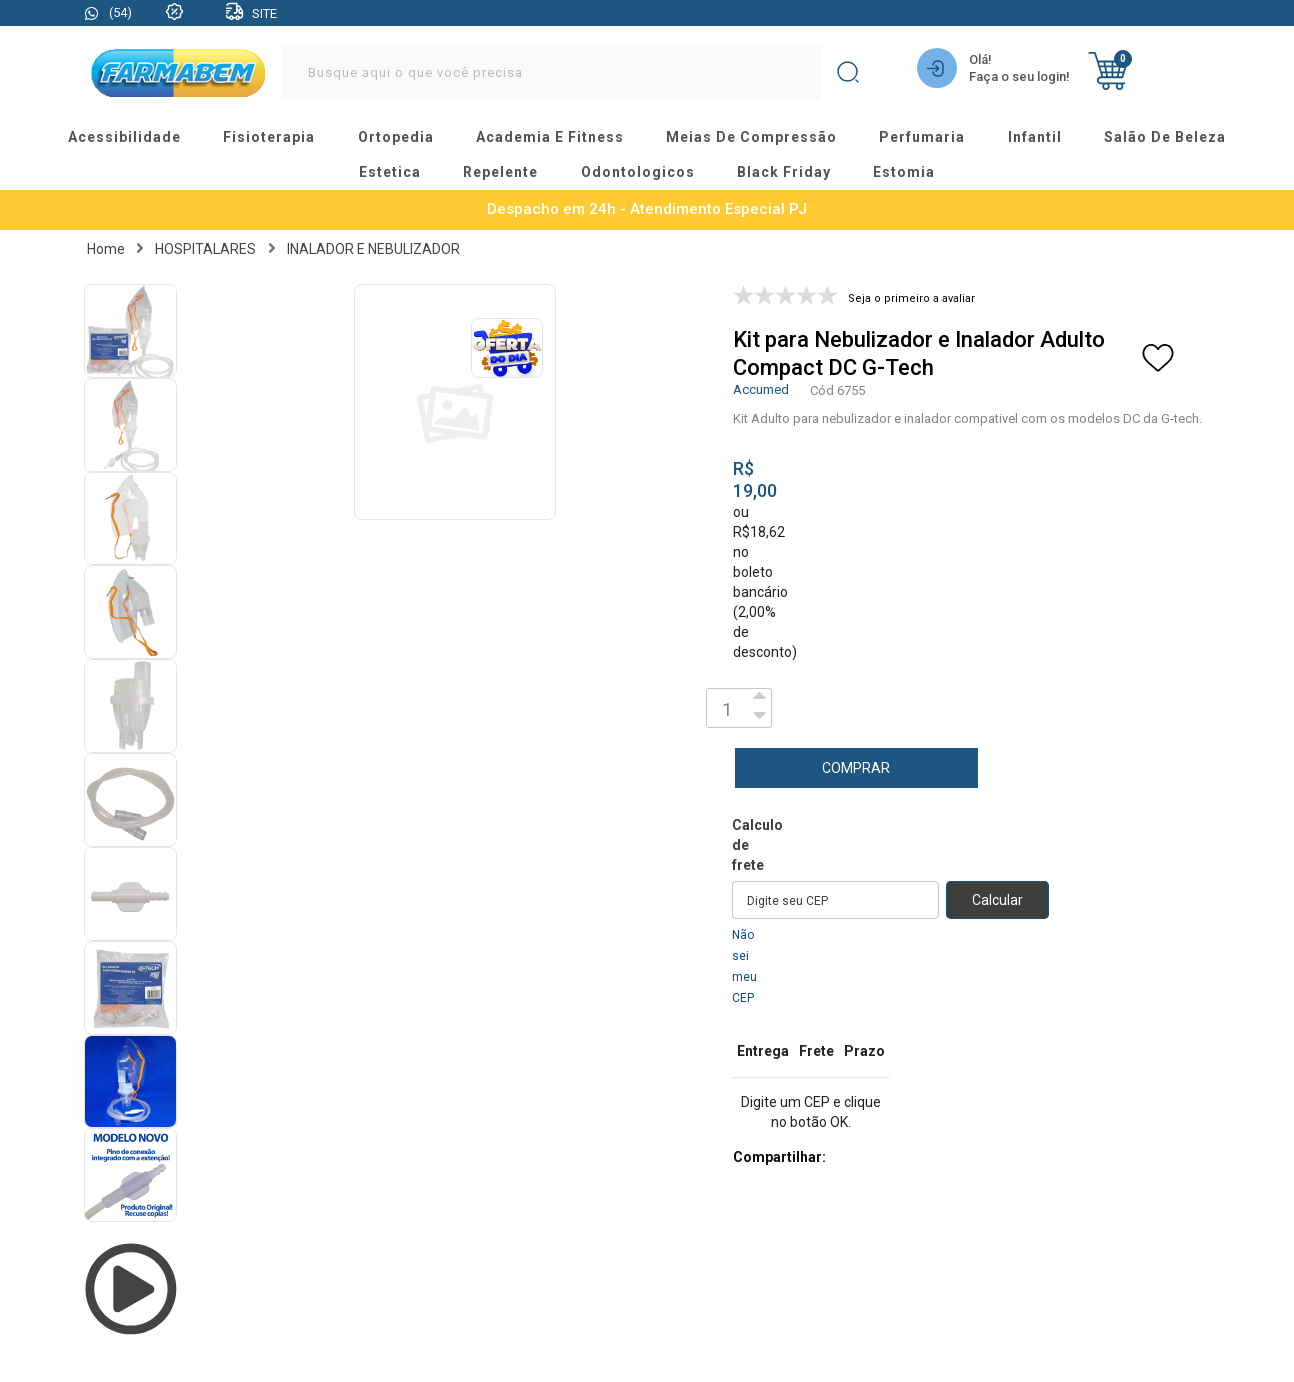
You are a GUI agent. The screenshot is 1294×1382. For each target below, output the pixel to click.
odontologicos (637, 171)
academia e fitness (551, 137)
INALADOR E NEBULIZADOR (373, 247)
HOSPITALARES (205, 247)
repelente (501, 171)
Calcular (997, 898)
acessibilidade (126, 137)
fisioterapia (271, 137)
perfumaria (921, 137)
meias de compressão (752, 137)
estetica (391, 171)
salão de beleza (1163, 137)
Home (106, 247)
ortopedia (397, 137)
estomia (903, 171)
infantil (1033, 137)
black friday (783, 171)
